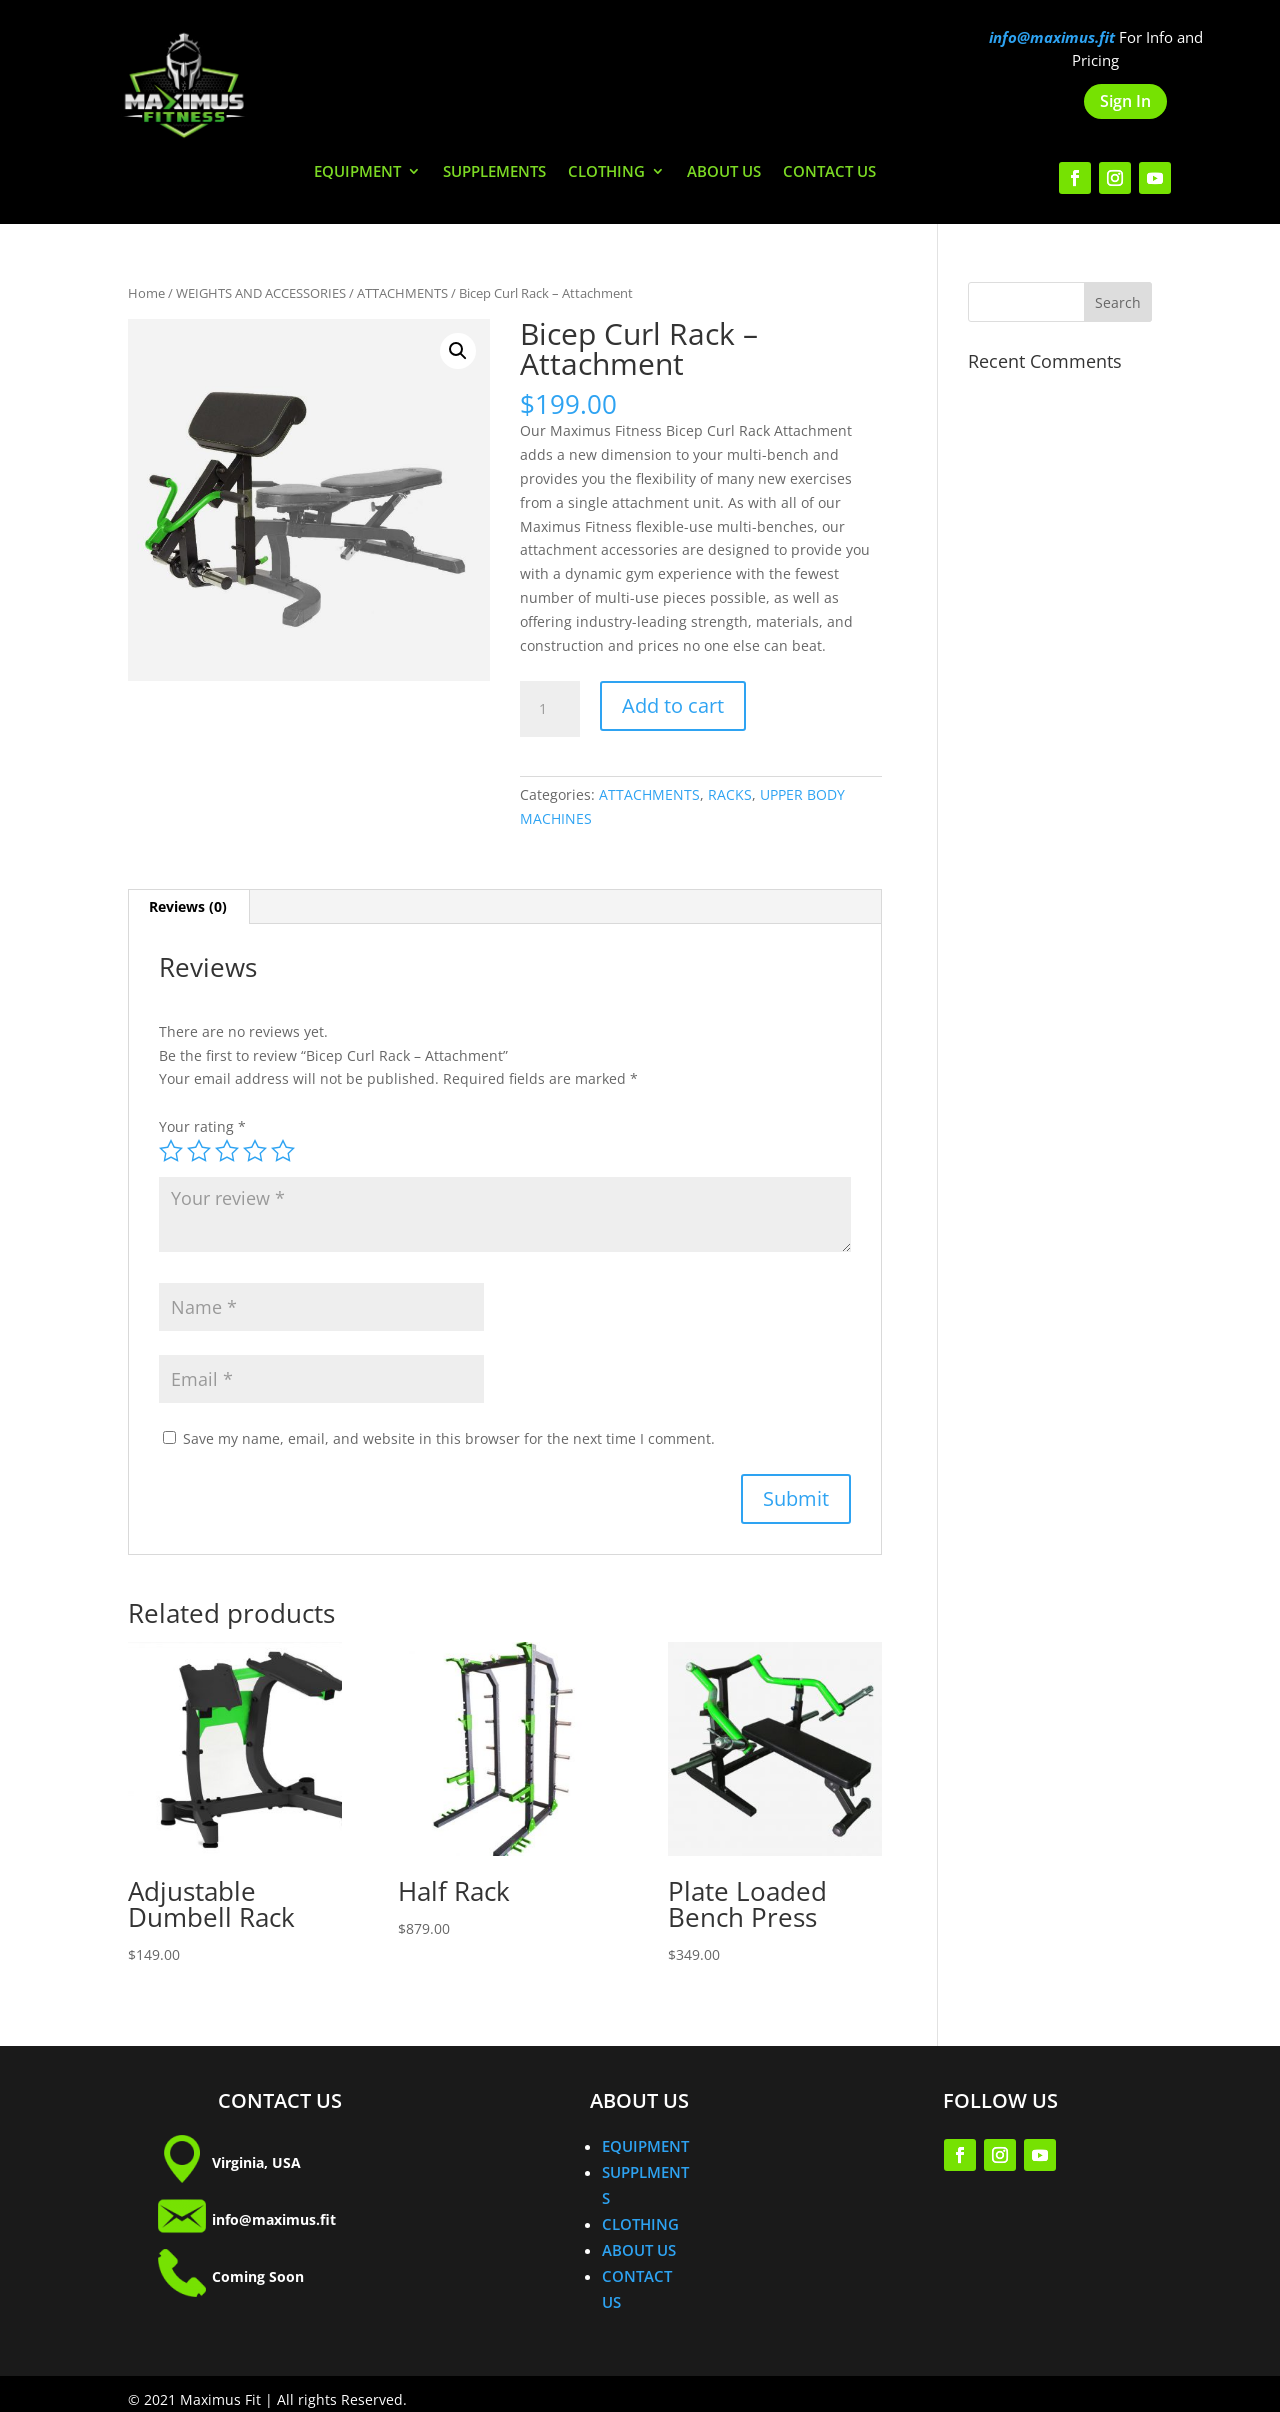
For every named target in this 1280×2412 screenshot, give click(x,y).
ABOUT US (724, 172)
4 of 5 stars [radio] (255, 1151)
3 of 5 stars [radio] (227, 1151)
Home (146, 293)
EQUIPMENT (357, 172)
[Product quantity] (550, 709)
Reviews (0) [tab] (188, 906)
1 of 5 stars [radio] (171, 1151)
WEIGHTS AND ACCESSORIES (261, 293)
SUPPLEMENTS (494, 172)
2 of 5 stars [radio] (199, 1151)
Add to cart (673, 705)
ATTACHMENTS (402, 293)
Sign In (1125, 101)
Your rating (202, 1126)
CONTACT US (829, 172)
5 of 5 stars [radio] (283, 1151)
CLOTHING (606, 172)
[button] (458, 351)
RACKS (730, 794)
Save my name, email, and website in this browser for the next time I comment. (449, 1438)
